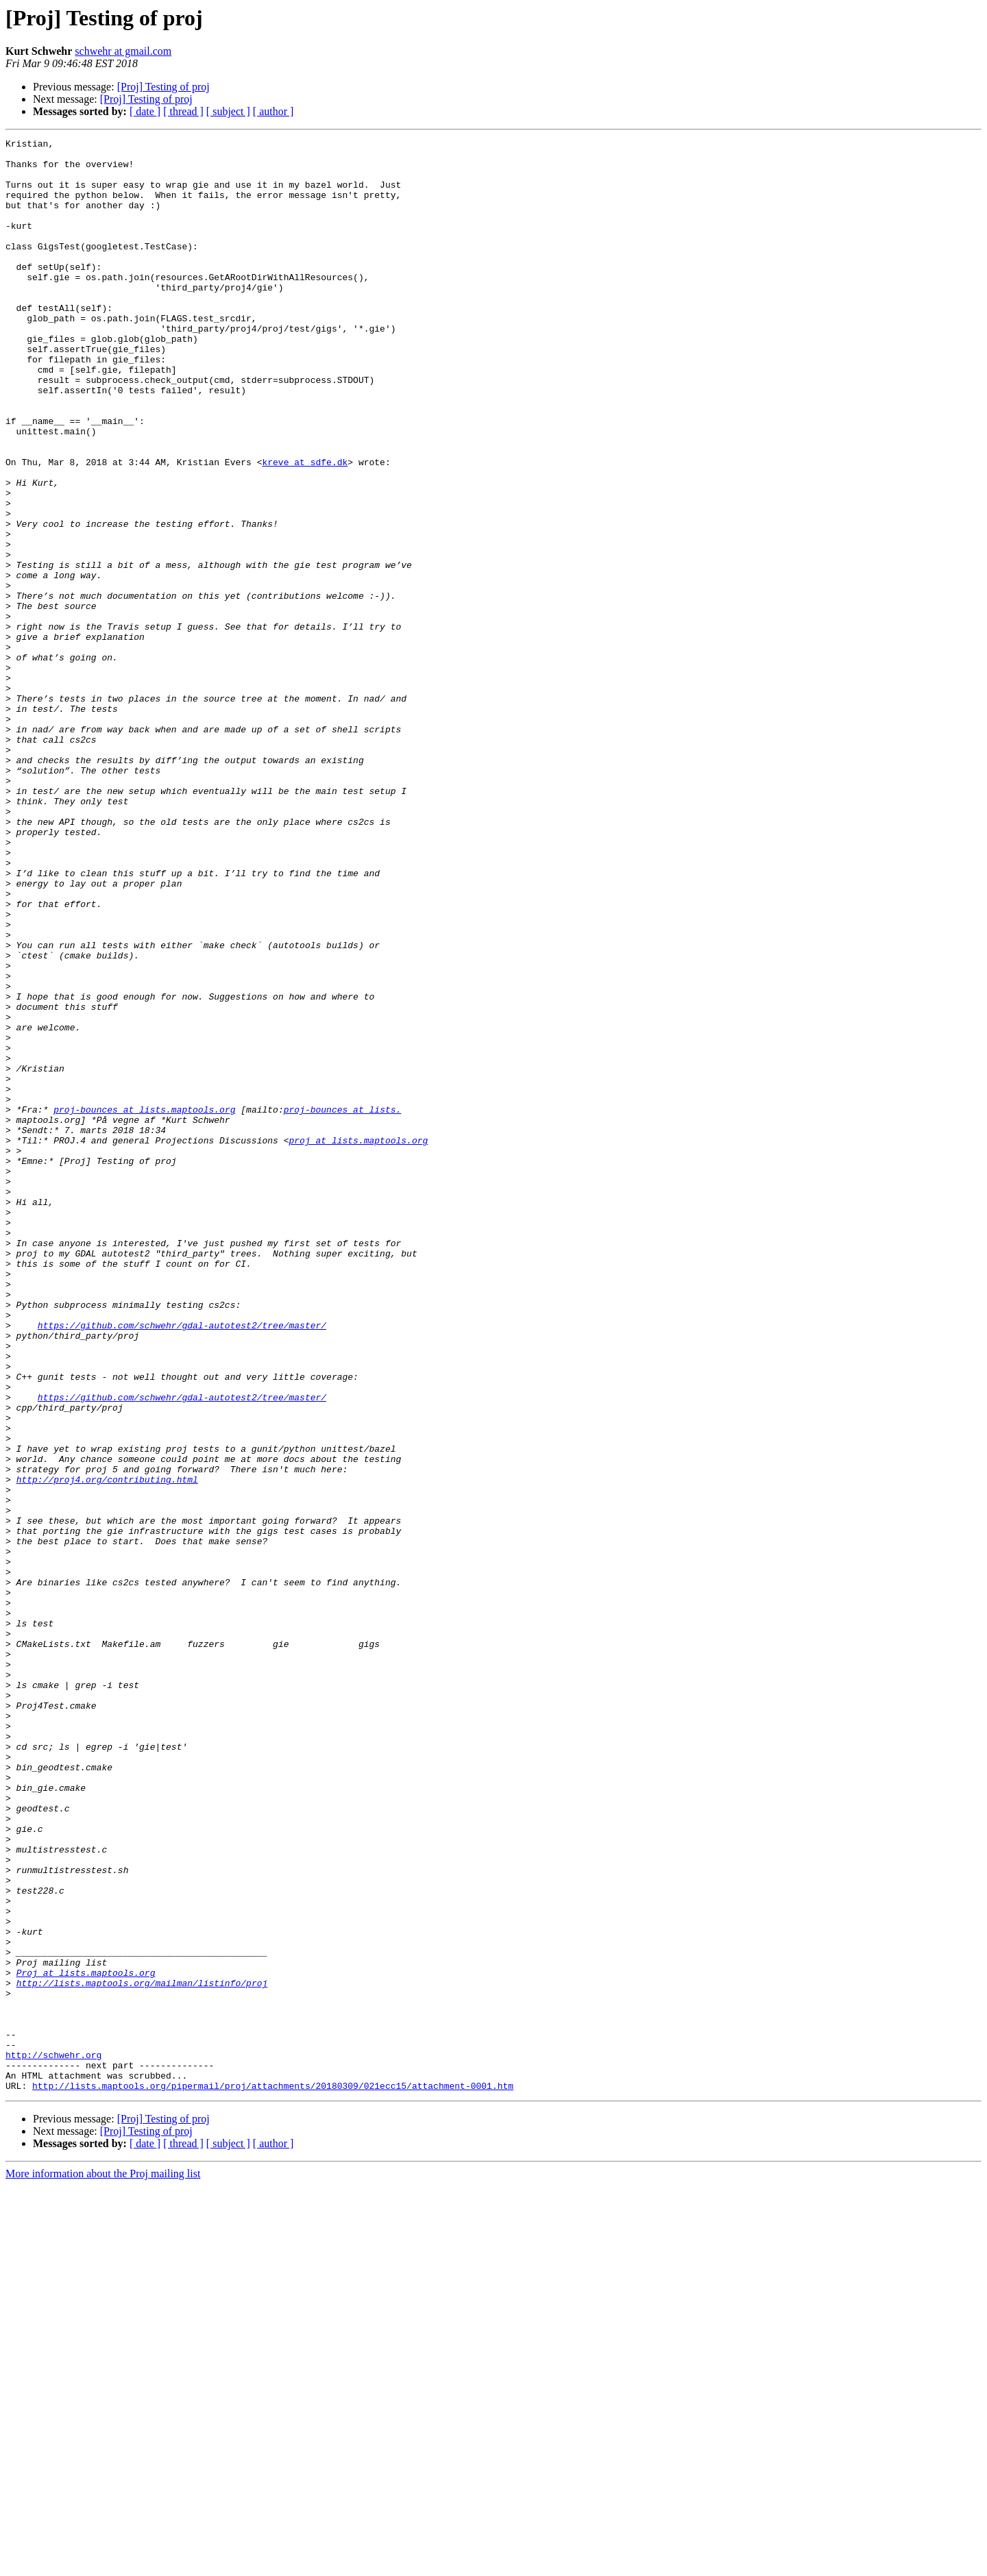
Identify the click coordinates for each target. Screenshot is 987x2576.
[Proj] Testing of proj (163, 86)
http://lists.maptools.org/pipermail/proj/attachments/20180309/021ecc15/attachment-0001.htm (272, 2476)
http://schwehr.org (53, 2439)
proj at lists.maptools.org (358, 1341)
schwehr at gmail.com (123, 51)
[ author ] (273, 111)
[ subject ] (228, 111)
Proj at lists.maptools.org (86, 2340)
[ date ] (145, 111)
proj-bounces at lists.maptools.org (144, 1304)
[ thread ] (183, 111)
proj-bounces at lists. (343, 1304)
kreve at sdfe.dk (305, 527)
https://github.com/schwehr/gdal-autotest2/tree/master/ (182, 1563)
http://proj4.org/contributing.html (107, 1748)
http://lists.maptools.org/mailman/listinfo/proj (142, 2352)
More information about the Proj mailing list (102, 2564)
